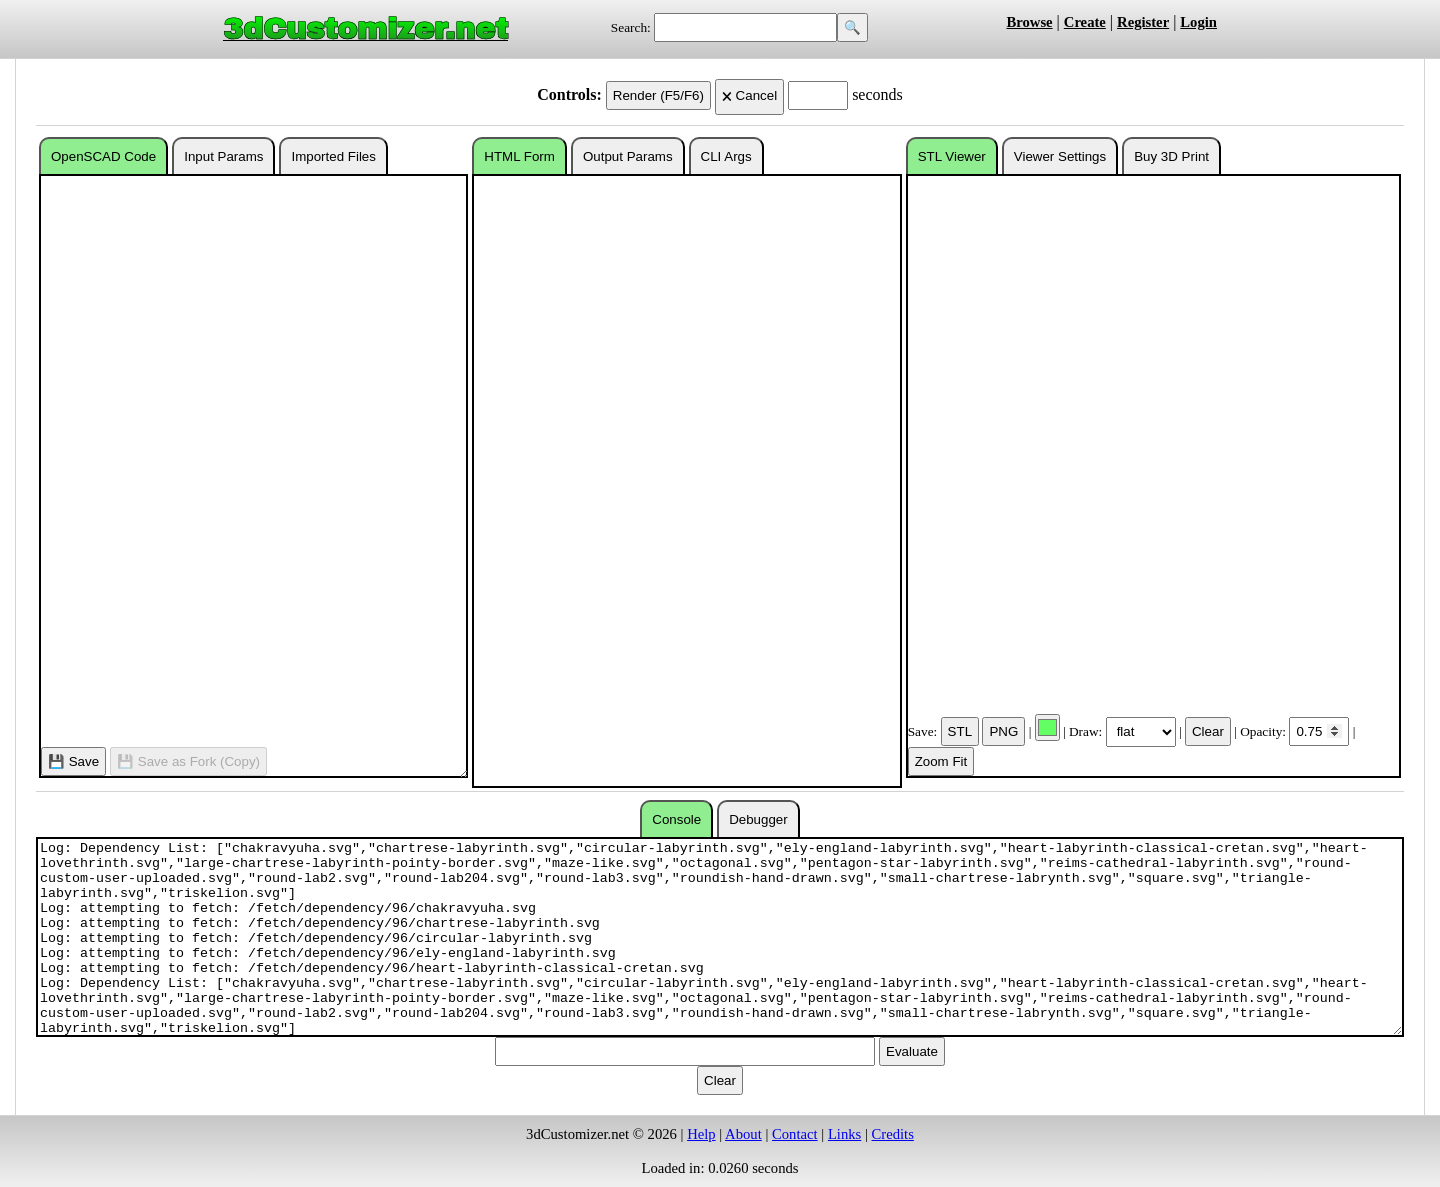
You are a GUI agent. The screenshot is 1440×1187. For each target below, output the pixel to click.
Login (1198, 22)
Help (701, 1134)
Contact (795, 1134)
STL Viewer (952, 156)
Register (1143, 22)
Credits (893, 1134)
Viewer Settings (1060, 156)
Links (844, 1134)
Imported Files (333, 156)
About (743, 1134)
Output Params (628, 156)
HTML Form (519, 156)
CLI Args (726, 156)
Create (1085, 22)
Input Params (223, 156)
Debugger (758, 819)
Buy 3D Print (1171, 156)
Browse (1029, 22)
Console (676, 819)
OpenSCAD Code (103, 156)
